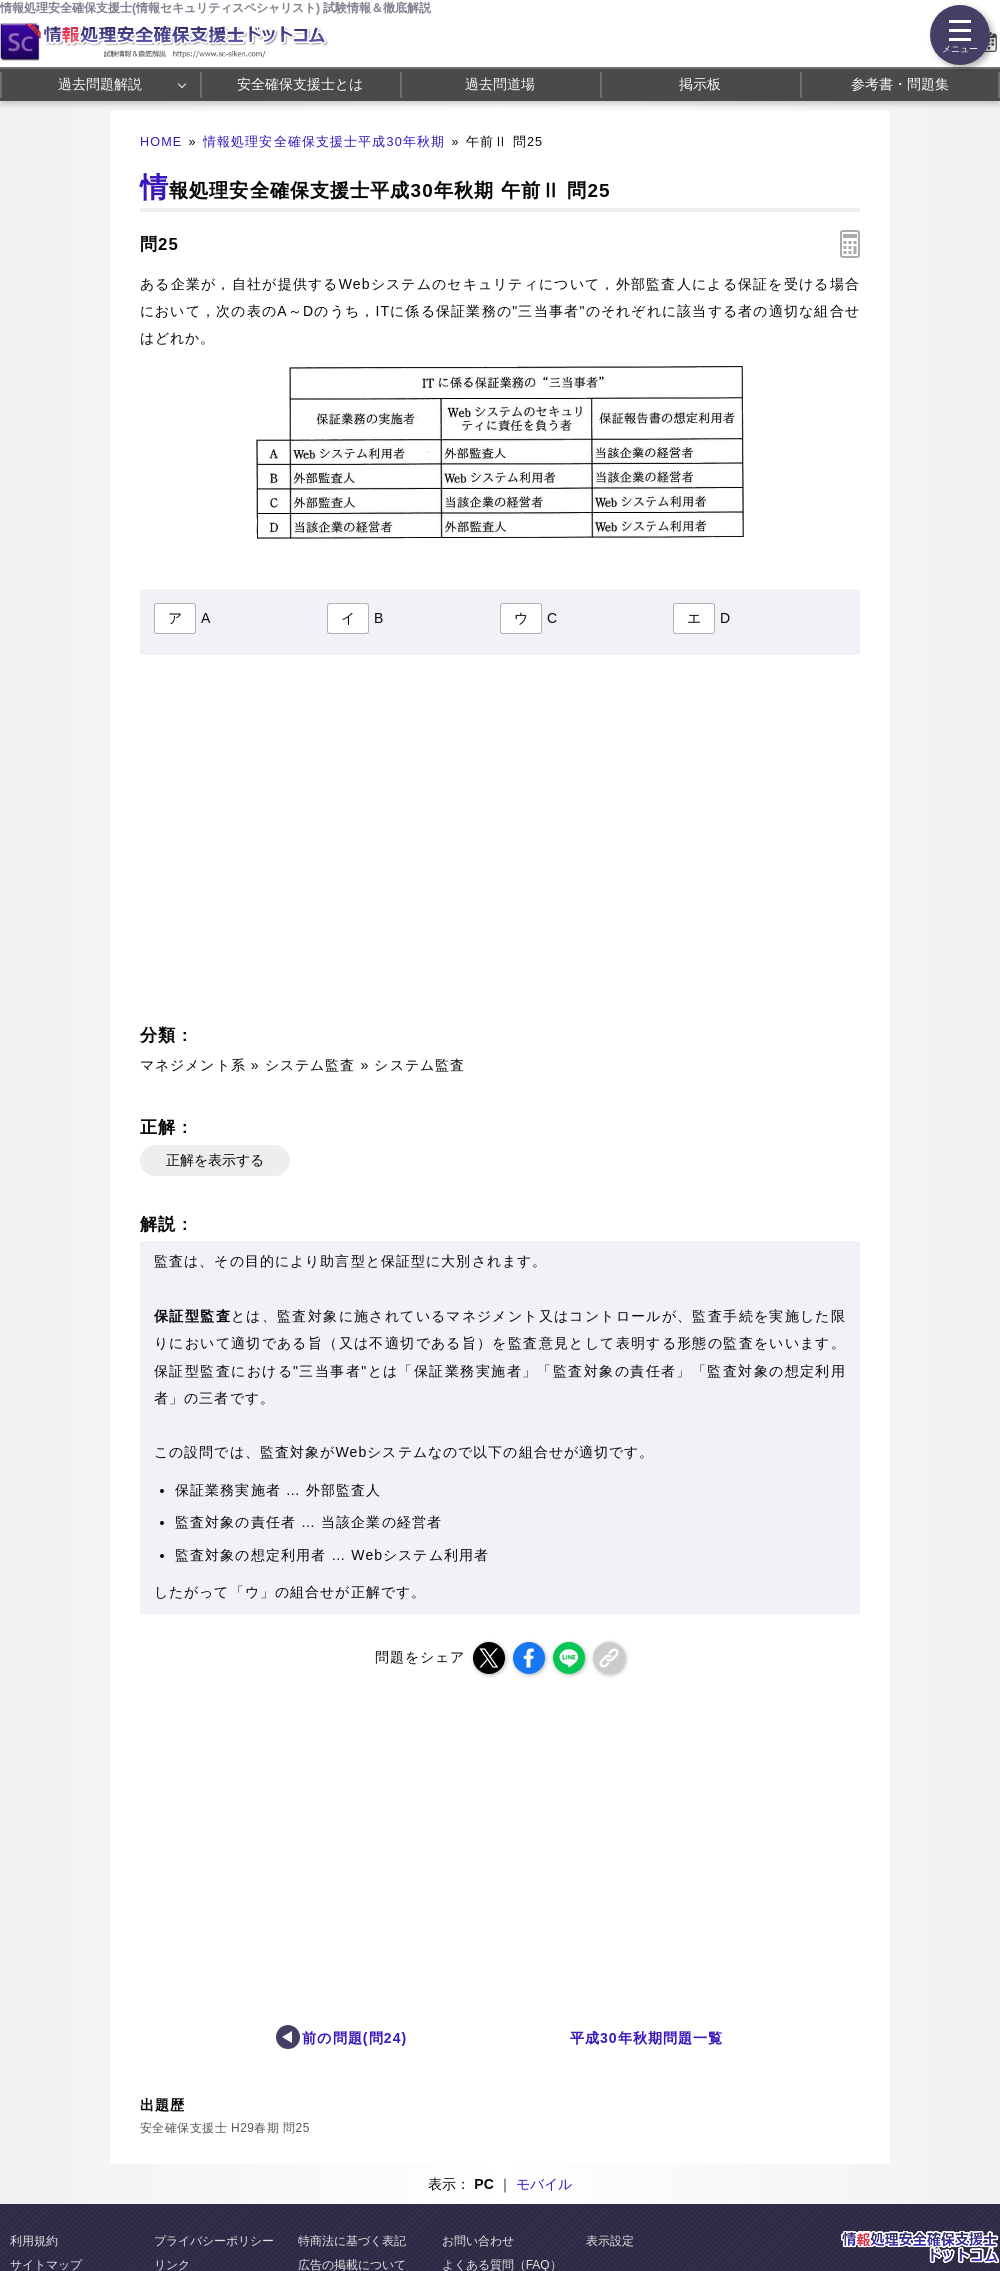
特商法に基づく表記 (352, 2241)
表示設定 (610, 2241)
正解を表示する (215, 1160)
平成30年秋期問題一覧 (647, 2038)
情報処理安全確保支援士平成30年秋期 (324, 142)
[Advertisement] (316, 845)
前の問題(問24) (354, 2038)
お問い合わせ (478, 2241)
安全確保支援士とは (300, 84)
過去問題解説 (100, 84)
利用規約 (34, 2241)
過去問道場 (500, 84)
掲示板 (700, 84)
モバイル (544, 2184)
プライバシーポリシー (214, 2241)
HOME (161, 142)
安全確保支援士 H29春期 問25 (225, 2128)
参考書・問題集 (900, 84)
